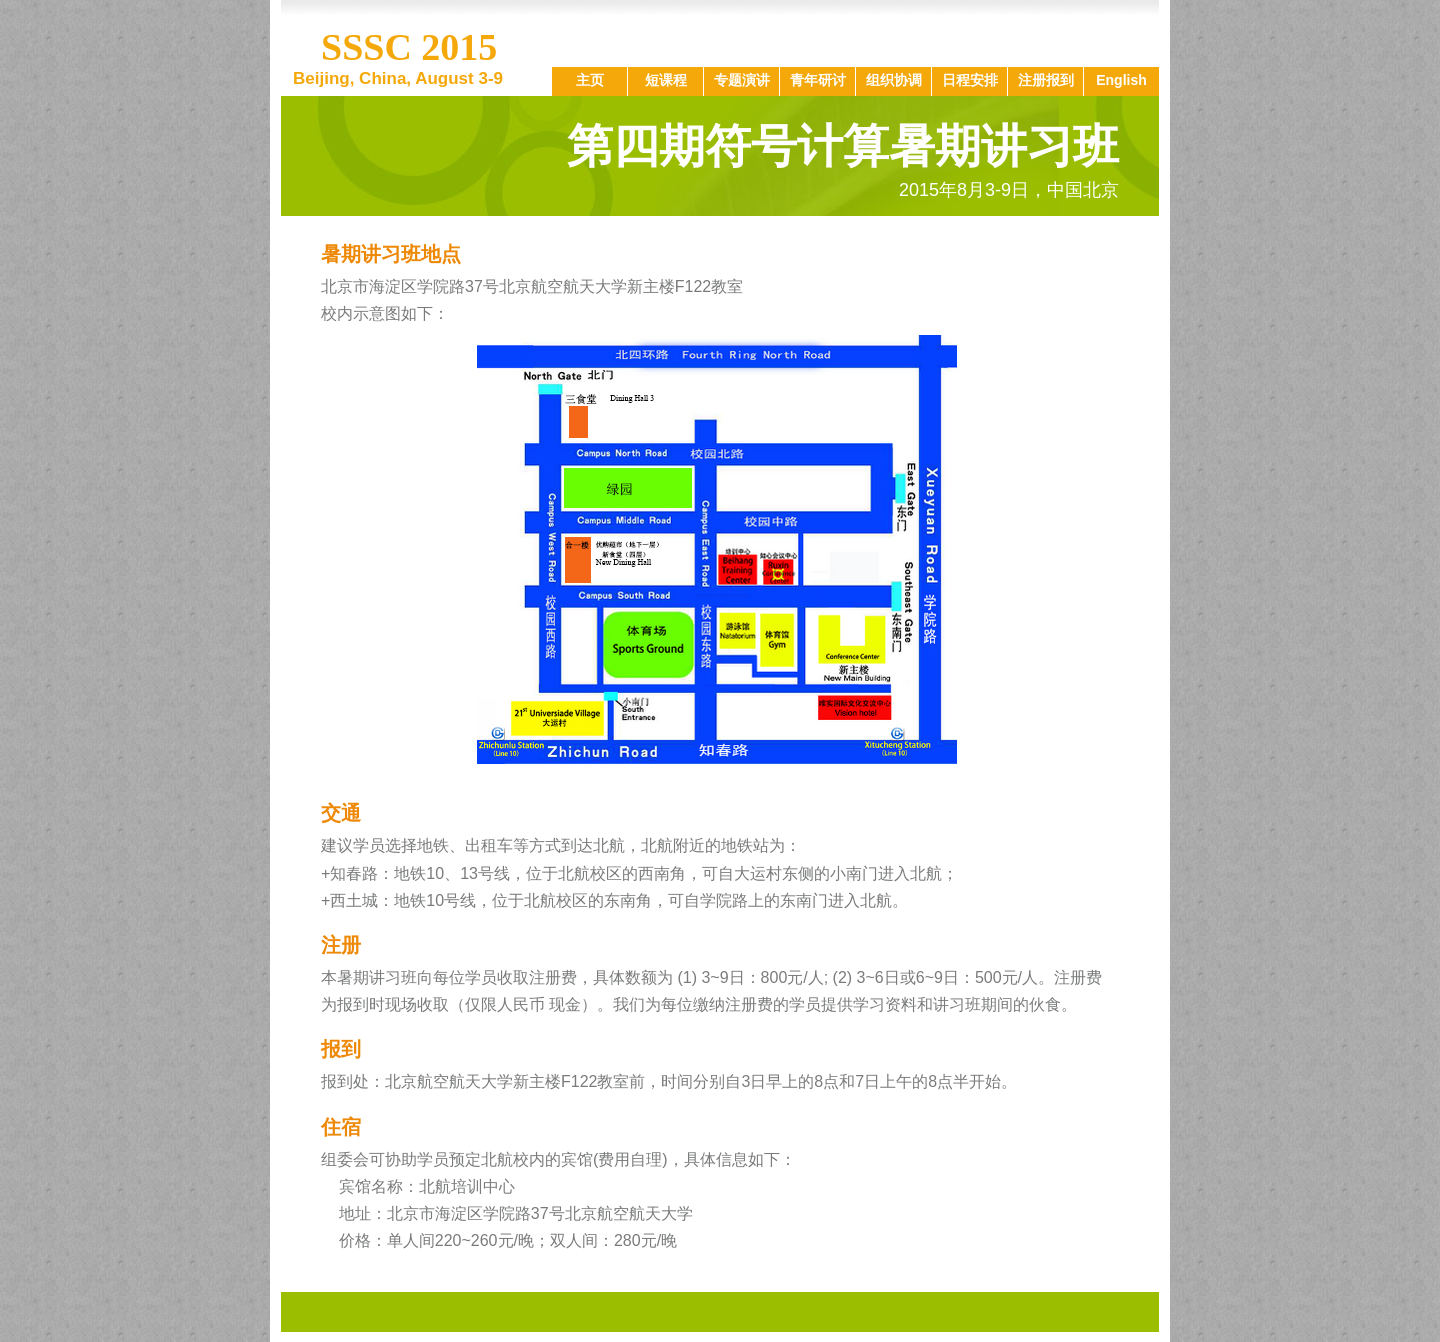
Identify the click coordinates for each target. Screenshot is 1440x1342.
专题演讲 (742, 80)
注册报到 (1046, 80)
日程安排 (970, 80)
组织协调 (894, 80)
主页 (590, 80)
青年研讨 (818, 80)
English (1121, 80)
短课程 (666, 80)
